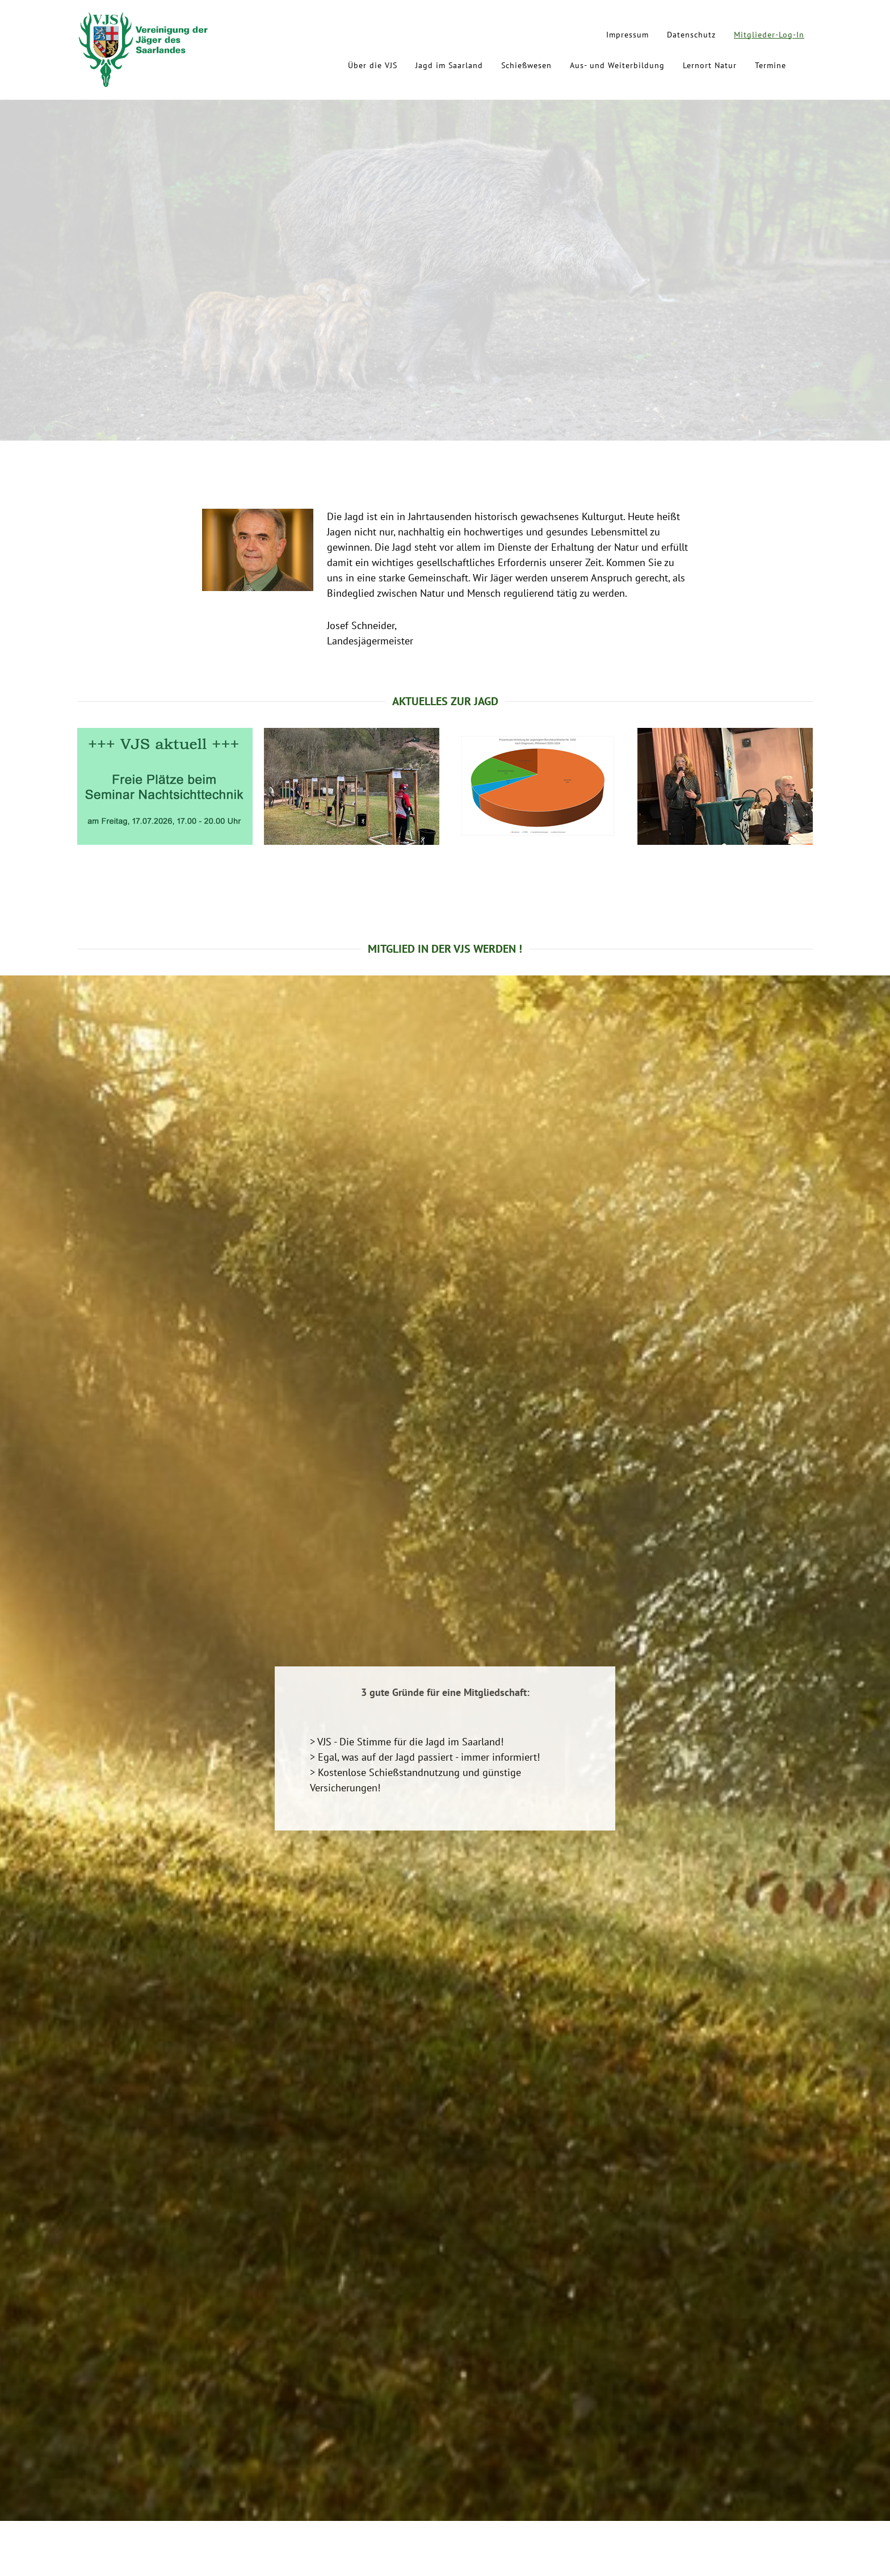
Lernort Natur (710, 65)
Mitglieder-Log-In (769, 35)
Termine (770, 65)
